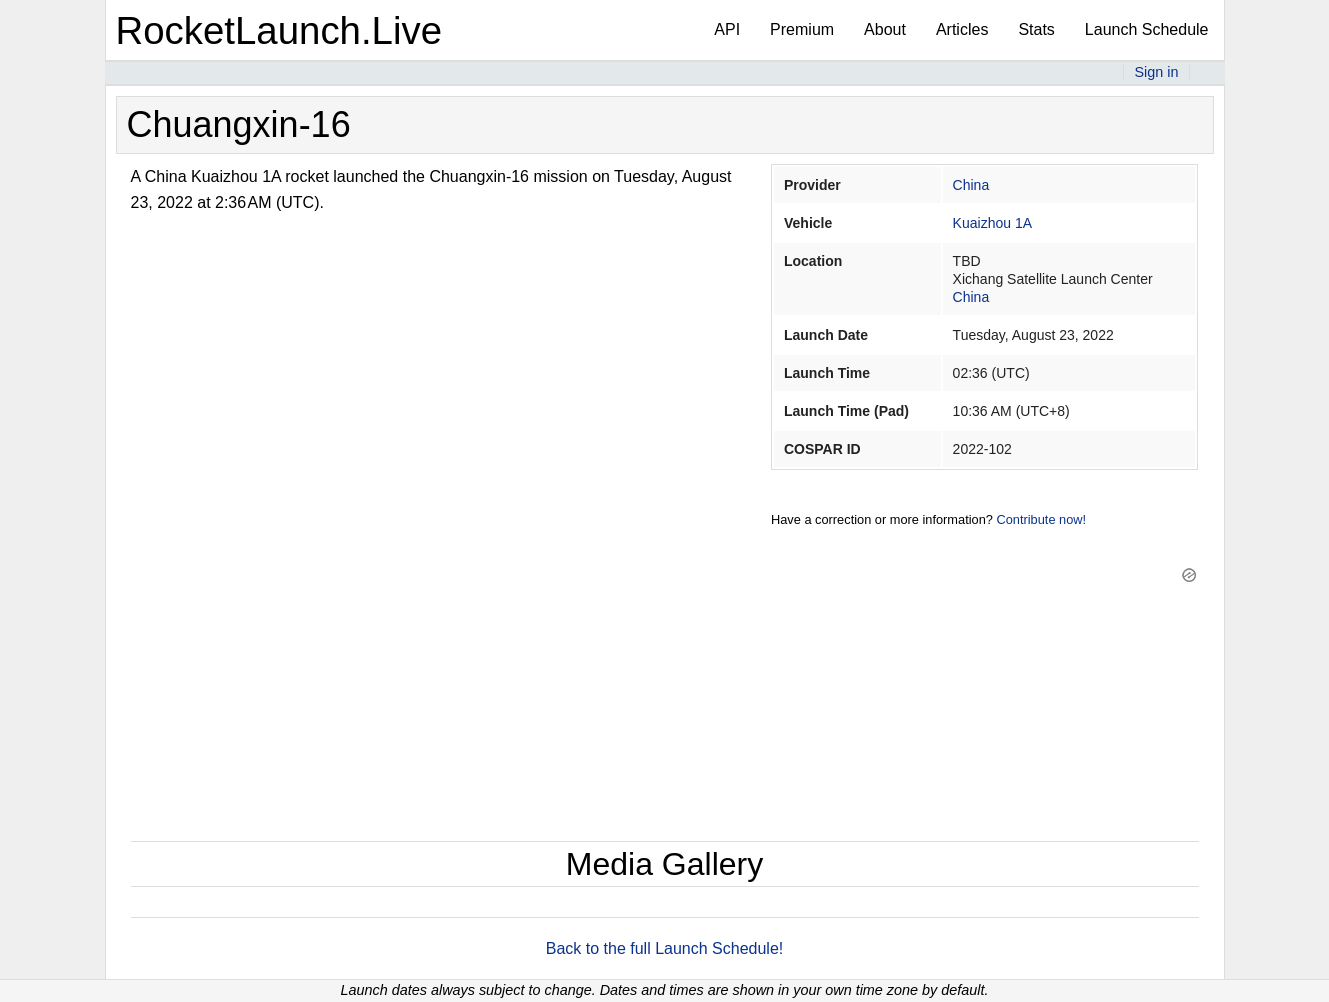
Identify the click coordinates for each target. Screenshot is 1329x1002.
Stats (1036, 29)
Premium (802, 29)
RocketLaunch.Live (279, 30)
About (885, 29)
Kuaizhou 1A (992, 223)
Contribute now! (1041, 519)
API (727, 29)
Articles (962, 29)
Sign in (1156, 72)
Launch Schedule (1147, 29)
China (971, 185)
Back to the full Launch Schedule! (665, 948)
